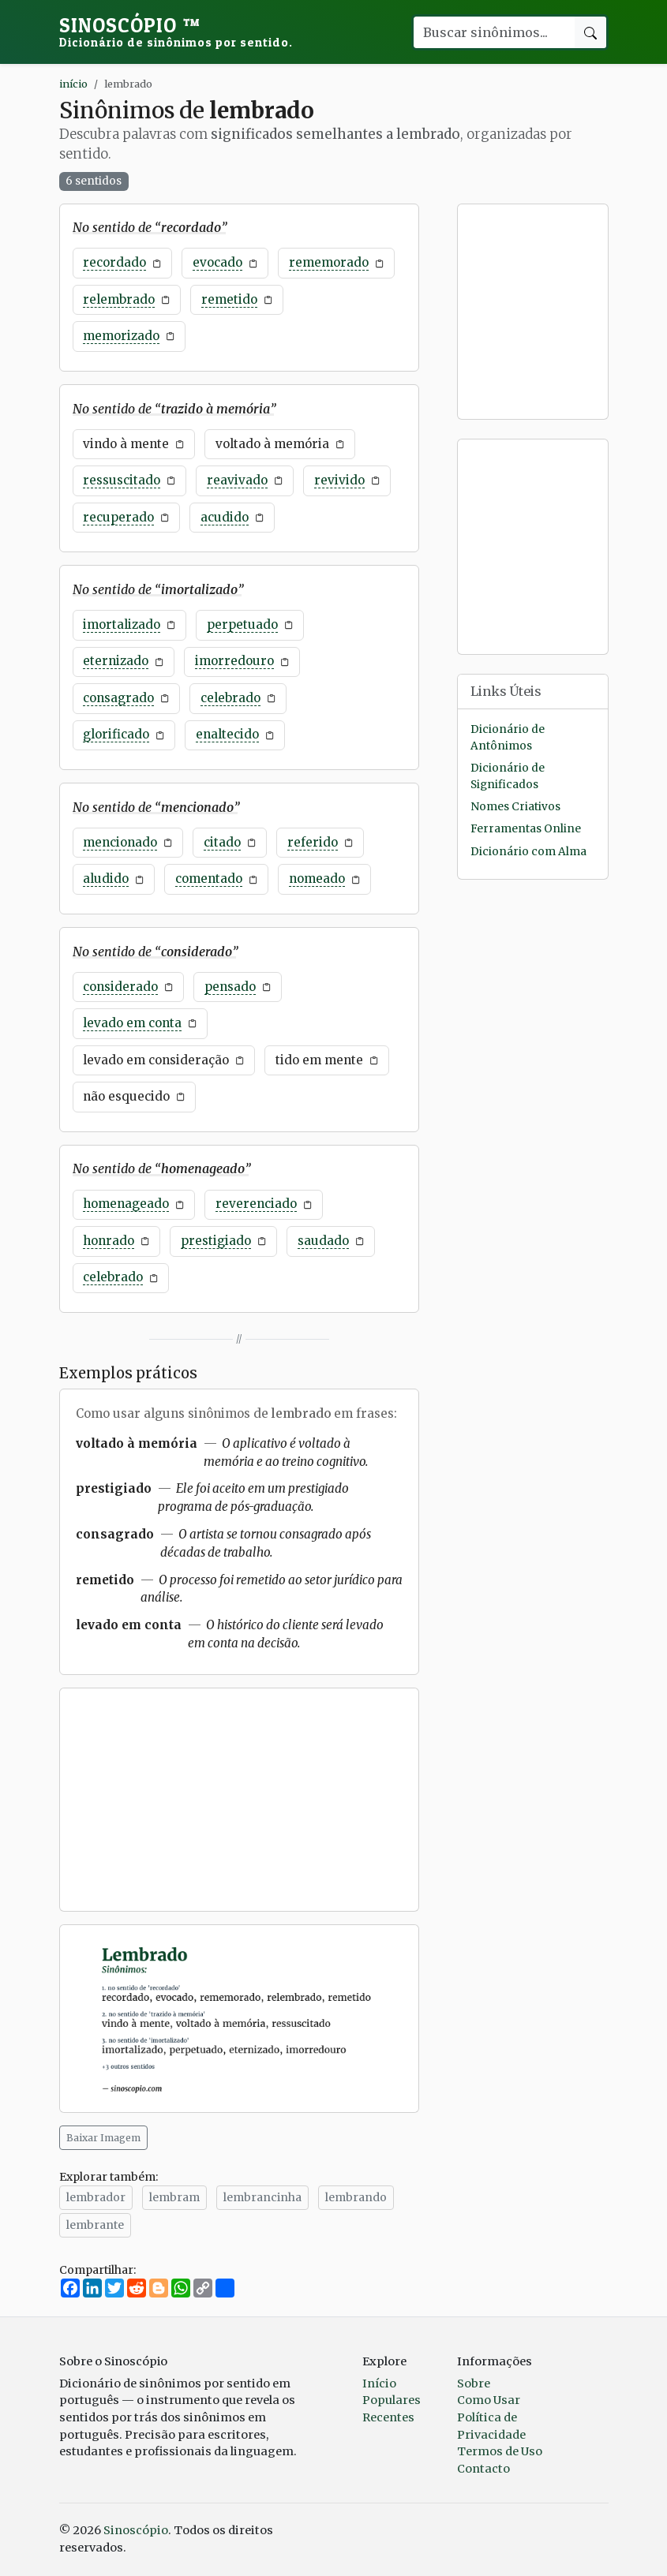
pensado (230, 986)
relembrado (119, 299)
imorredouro (234, 660)
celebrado (230, 697)
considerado (120, 986)
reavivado (237, 480)
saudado (323, 1240)
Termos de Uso (499, 2451)
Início (379, 2383)
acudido (224, 517)
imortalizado (121, 624)
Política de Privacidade (491, 2426)
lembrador (96, 2197)
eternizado (115, 660)
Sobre (473, 2383)
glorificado (116, 734)
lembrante (95, 2225)
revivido (339, 480)
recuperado (118, 517)
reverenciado (256, 1203)
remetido (229, 299)
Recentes (388, 2417)
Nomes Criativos (515, 806)
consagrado (118, 697)
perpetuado (242, 624)
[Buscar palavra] (493, 32)
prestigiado (216, 1240)
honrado (108, 1240)
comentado (208, 878)
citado (222, 842)
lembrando (356, 2197)
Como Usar (488, 2400)
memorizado (121, 335)
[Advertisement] (239, 1799)
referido (312, 842)
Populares (391, 2400)
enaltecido (227, 734)
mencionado (120, 842)
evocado (217, 262)
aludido (106, 878)
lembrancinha (262, 2197)
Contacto (483, 2469)
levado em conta (132, 1022)
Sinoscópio (176, 31)
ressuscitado (121, 480)
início (73, 83)
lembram (174, 2197)
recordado (114, 262)
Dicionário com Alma (528, 851)
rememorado (329, 262)
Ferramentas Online (525, 829)
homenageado (126, 1203)
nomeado (317, 878)
